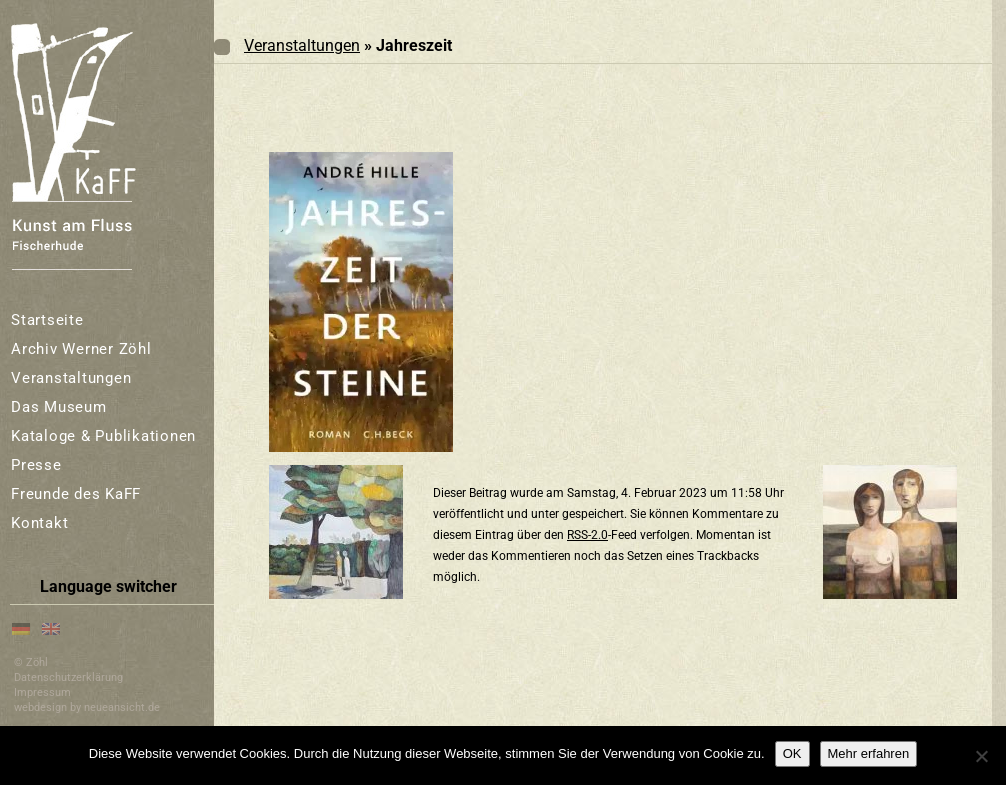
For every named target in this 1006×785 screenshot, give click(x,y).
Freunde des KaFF (76, 494)
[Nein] (981, 756)
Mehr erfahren (869, 753)
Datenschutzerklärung (68, 677)
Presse (36, 465)
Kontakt (39, 523)
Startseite (47, 320)
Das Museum (59, 407)
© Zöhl (31, 662)
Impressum (42, 692)
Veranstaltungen (71, 378)
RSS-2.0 (587, 535)
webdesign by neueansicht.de (87, 707)
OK (792, 753)
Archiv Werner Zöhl (81, 349)
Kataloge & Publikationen (103, 436)
